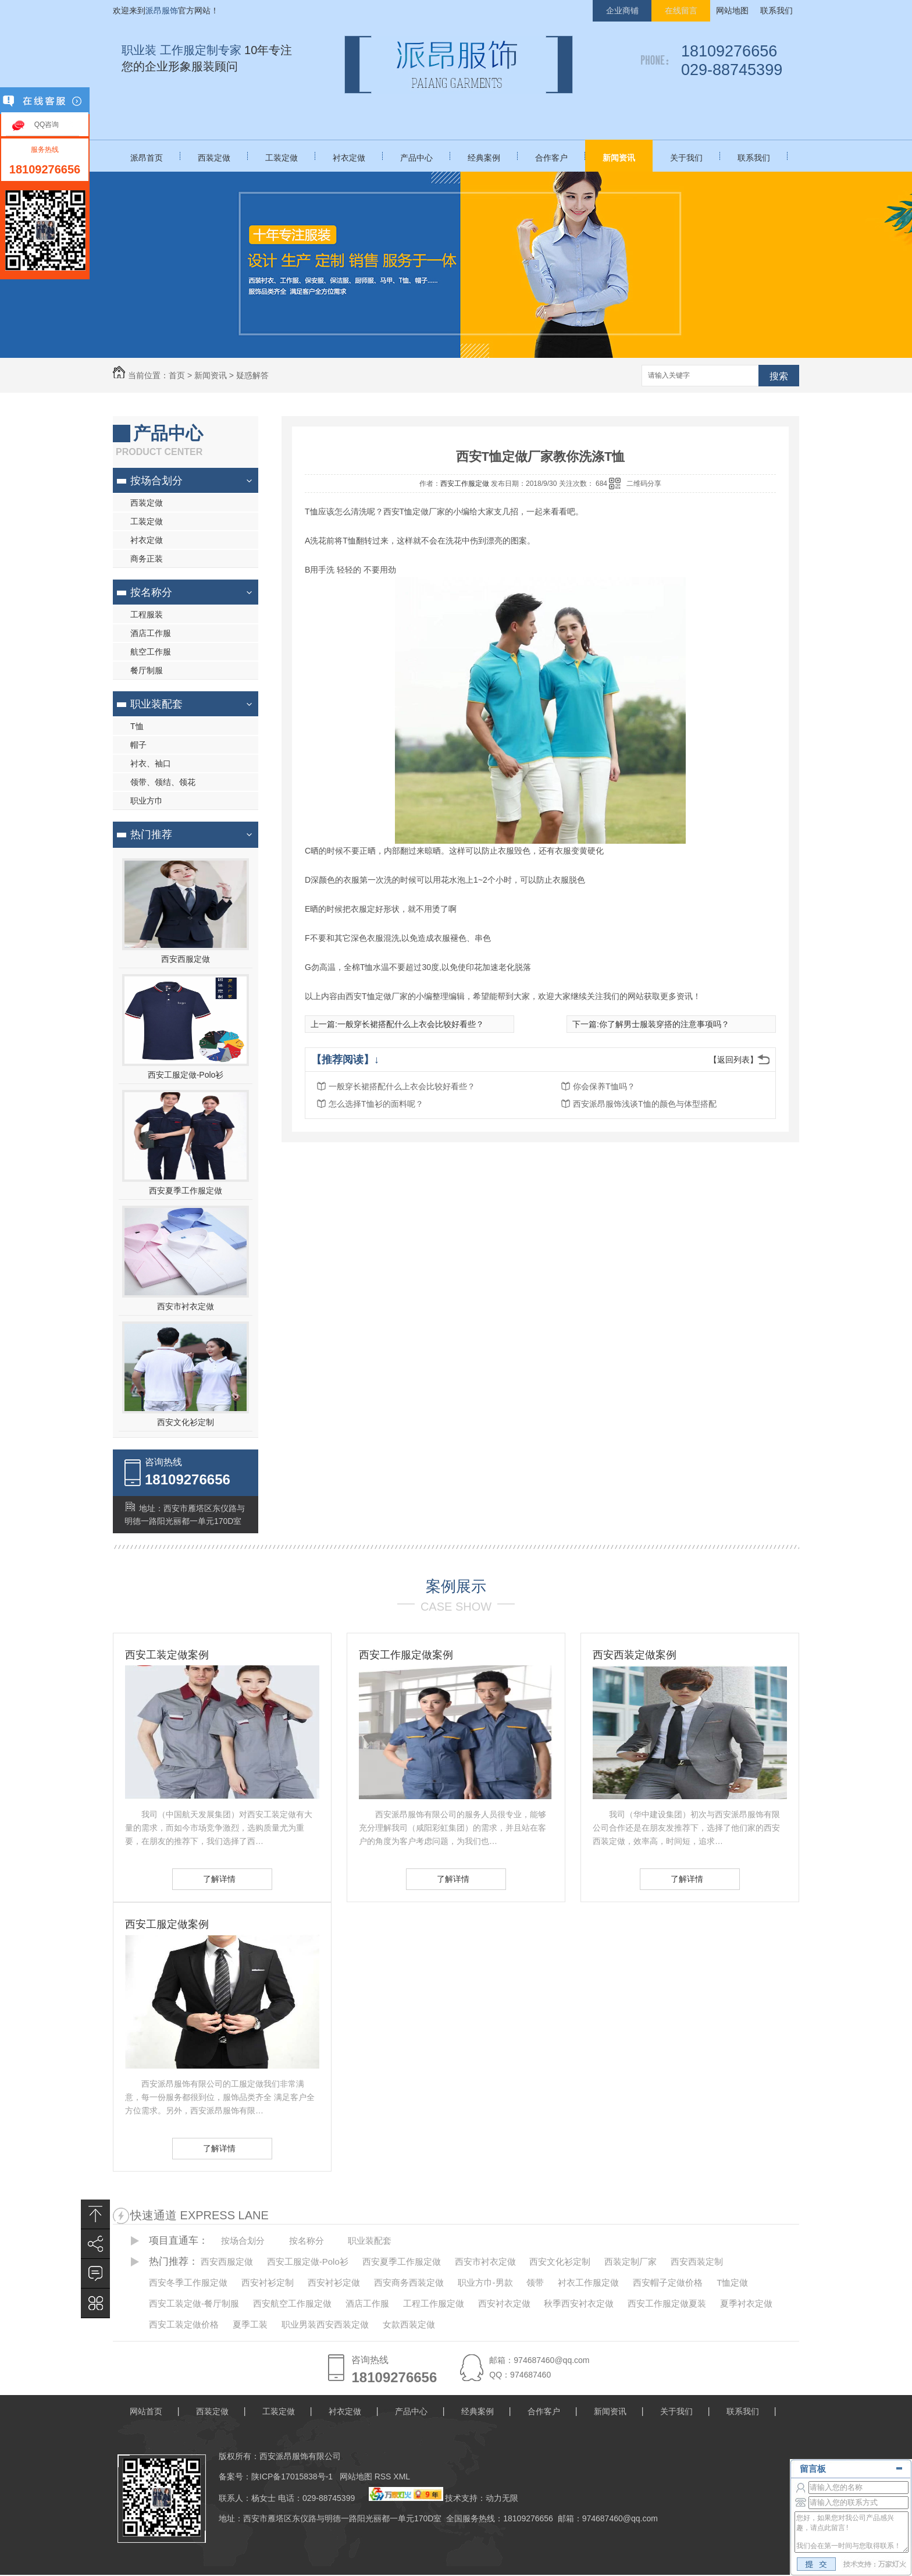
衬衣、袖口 (150, 763)
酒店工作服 (150, 633)
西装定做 (214, 157)
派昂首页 (146, 157)
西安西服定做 (185, 959)
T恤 (137, 726)
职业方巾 (146, 800)
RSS (384, 2476)
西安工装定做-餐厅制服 (194, 2303)
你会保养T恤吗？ (604, 1086)
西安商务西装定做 (409, 2282)
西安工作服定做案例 (406, 1655)
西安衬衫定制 (267, 2282)
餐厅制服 (146, 670)
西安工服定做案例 (167, 1924)
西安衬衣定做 (504, 2303)
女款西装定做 (409, 2324)
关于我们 (686, 157)
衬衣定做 (349, 157)
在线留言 (681, 10)
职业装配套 (156, 704)
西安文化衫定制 (185, 1422)
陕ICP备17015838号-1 (292, 2476)
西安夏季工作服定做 (185, 1190)
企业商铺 (622, 10)
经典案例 (484, 157)
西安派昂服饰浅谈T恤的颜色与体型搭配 (645, 1103)
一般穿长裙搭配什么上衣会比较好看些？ (410, 1024)
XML (402, 2476)
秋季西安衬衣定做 (579, 2303)
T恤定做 (732, 2282)
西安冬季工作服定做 (188, 2282)
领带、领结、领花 (162, 782)
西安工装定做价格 (184, 2324)
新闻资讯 (619, 157)
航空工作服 (150, 651)
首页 (177, 375)
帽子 (138, 744)
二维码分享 (643, 483)
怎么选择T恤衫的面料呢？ (376, 1103)
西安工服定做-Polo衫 (186, 1074)
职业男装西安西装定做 (325, 2324)
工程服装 (146, 614)
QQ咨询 (46, 124)
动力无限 (502, 2498)
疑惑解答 (252, 375)
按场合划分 (156, 480)
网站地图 (732, 10)
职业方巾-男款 (485, 2282)
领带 (535, 2282)
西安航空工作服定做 (292, 2303)
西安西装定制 (697, 2261)
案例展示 (456, 1586)
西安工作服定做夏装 (667, 2303)
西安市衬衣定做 (185, 1306)
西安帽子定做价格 (668, 2282)
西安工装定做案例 (167, 1655)
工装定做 (281, 157)
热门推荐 (151, 834)
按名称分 (151, 592)
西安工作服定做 (464, 483)
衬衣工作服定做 (588, 2282)
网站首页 (146, 2411)
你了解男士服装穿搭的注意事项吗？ (664, 1024)
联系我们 (776, 10)
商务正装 (146, 558)
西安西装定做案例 (634, 1655)
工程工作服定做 (433, 2303)
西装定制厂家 (630, 2261)
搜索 (779, 376)
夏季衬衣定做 (746, 2303)
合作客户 (551, 157)
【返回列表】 (733, 1059)
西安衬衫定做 (334, 2282)
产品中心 (416, 157)
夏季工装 (250, 2324)
